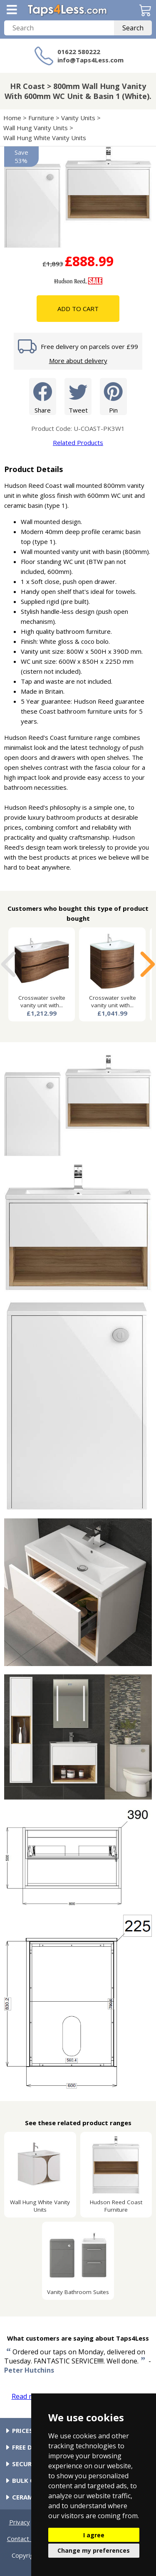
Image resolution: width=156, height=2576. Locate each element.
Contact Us (23, 2538)
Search (133, 27)
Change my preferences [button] (93, 2550)
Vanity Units (78, 118)
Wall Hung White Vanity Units (44, 137)
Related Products (78, 442)
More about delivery (78, 360)
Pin (113, 396)
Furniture (41, 118)
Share (42, 396)
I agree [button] (93, 2535)
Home (12, 118)
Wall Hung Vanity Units (35, 128)
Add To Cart (78, 308)
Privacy (19, 2522)
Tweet (78, 396)
